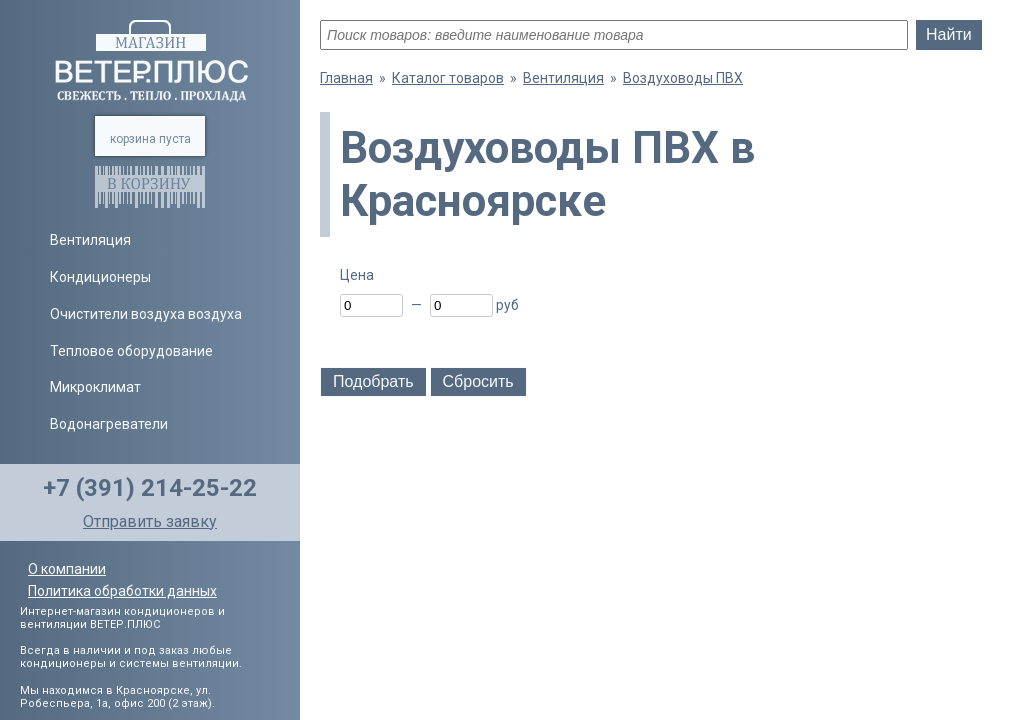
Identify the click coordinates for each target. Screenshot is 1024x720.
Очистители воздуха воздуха (146, 314)
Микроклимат (95, 387)
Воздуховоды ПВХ (683, 78)
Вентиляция (90, 240)
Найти (949, 34)
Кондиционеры (100, 277)
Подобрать (373, 381)
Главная (346, 78)
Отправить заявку (150, 521)
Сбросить (478, 381)
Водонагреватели (109, 424)
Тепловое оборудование (131, 351)
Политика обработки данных (122, 591)
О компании (67, 569)
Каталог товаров (448, 78)
